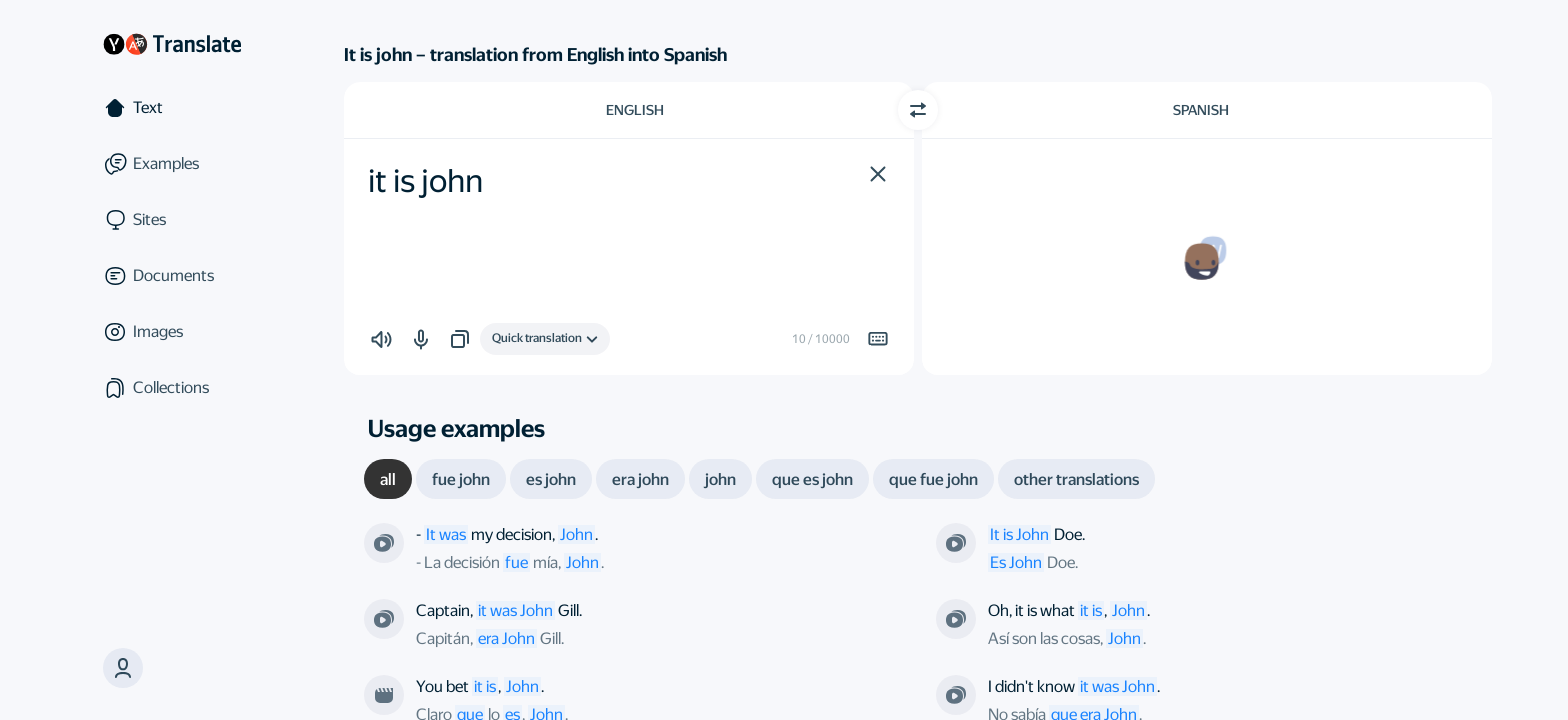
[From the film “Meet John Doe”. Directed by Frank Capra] (384, 695)
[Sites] (172, 220)
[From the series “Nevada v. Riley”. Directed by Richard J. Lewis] (956, 695)
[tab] (388, 479)
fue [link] (516, 562)
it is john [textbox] (425, 181)
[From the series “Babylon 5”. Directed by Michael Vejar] (384, 543)
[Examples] (172, 164)
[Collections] (172, 388)
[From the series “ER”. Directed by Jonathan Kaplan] (956, 619)
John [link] (582, 562)
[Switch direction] (918, 110)
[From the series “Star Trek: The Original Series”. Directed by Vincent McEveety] (384, 619)
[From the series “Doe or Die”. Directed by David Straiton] (956, 543)
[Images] (172, 332)
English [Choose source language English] (635, 110)
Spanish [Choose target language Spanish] (1201, 110)
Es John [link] (1016, 562)
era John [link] (506, 638)
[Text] (172, 108)
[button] (878, 174)
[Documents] (172, 276)
